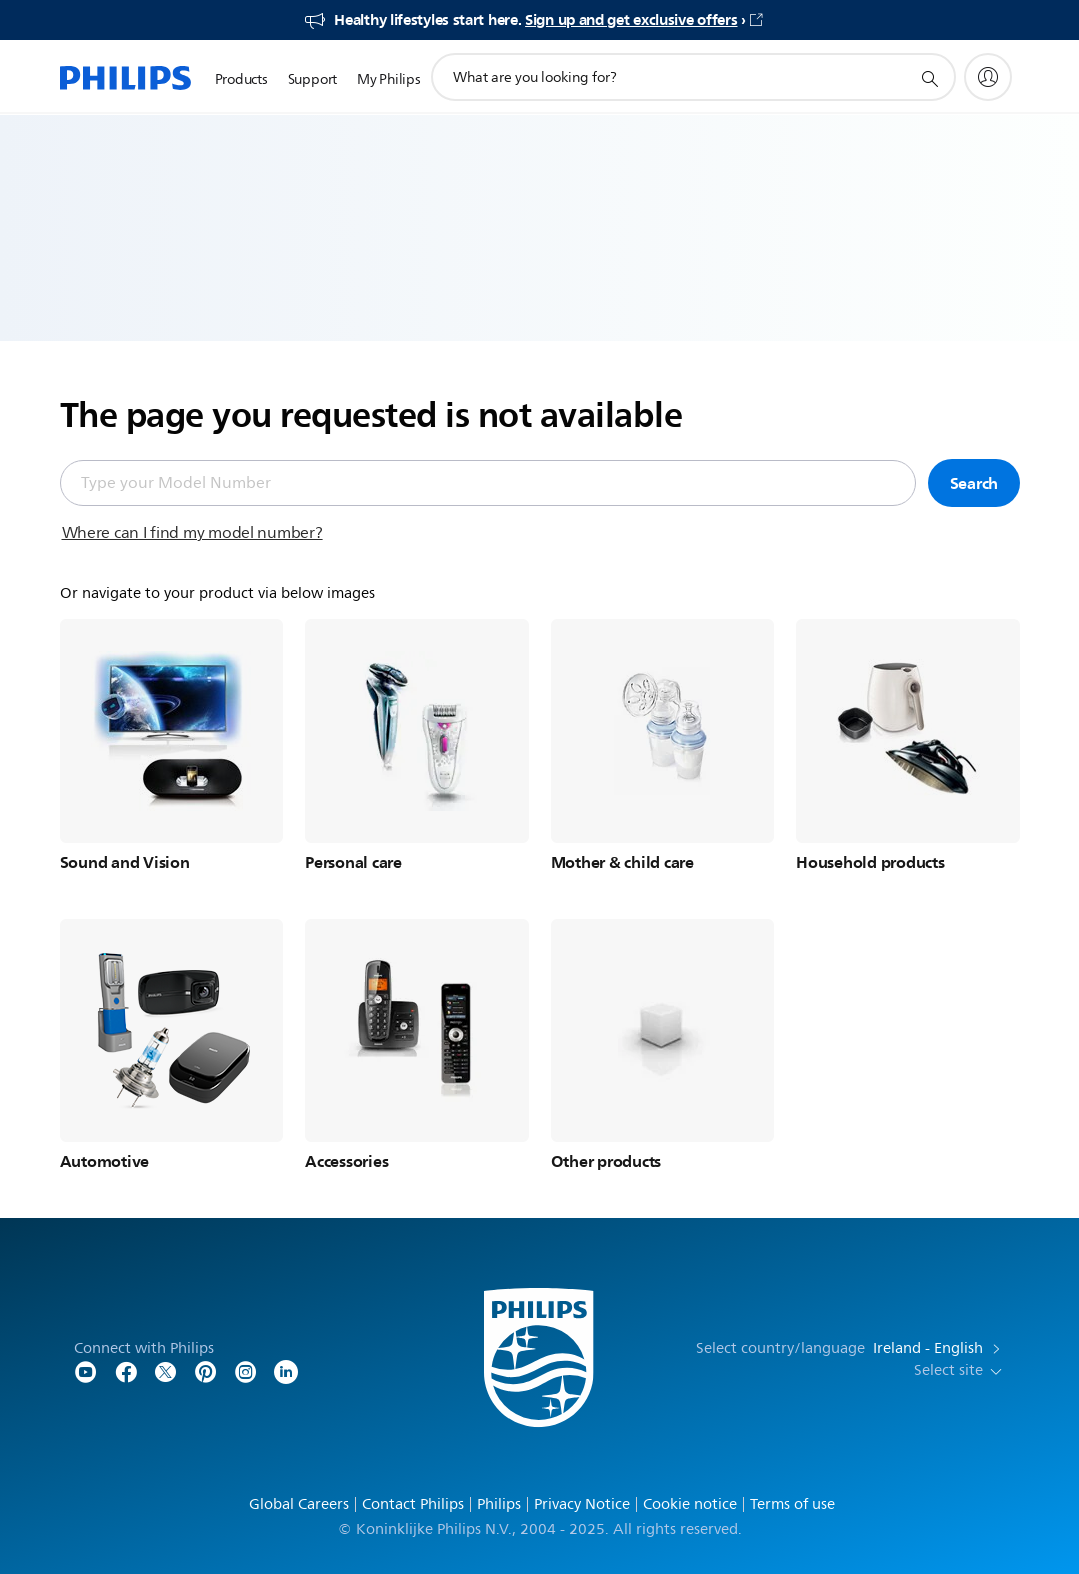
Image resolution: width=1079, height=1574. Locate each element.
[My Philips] (988, 77)
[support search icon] (929, 78)
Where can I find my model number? (192, 533)
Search (974, 483)
